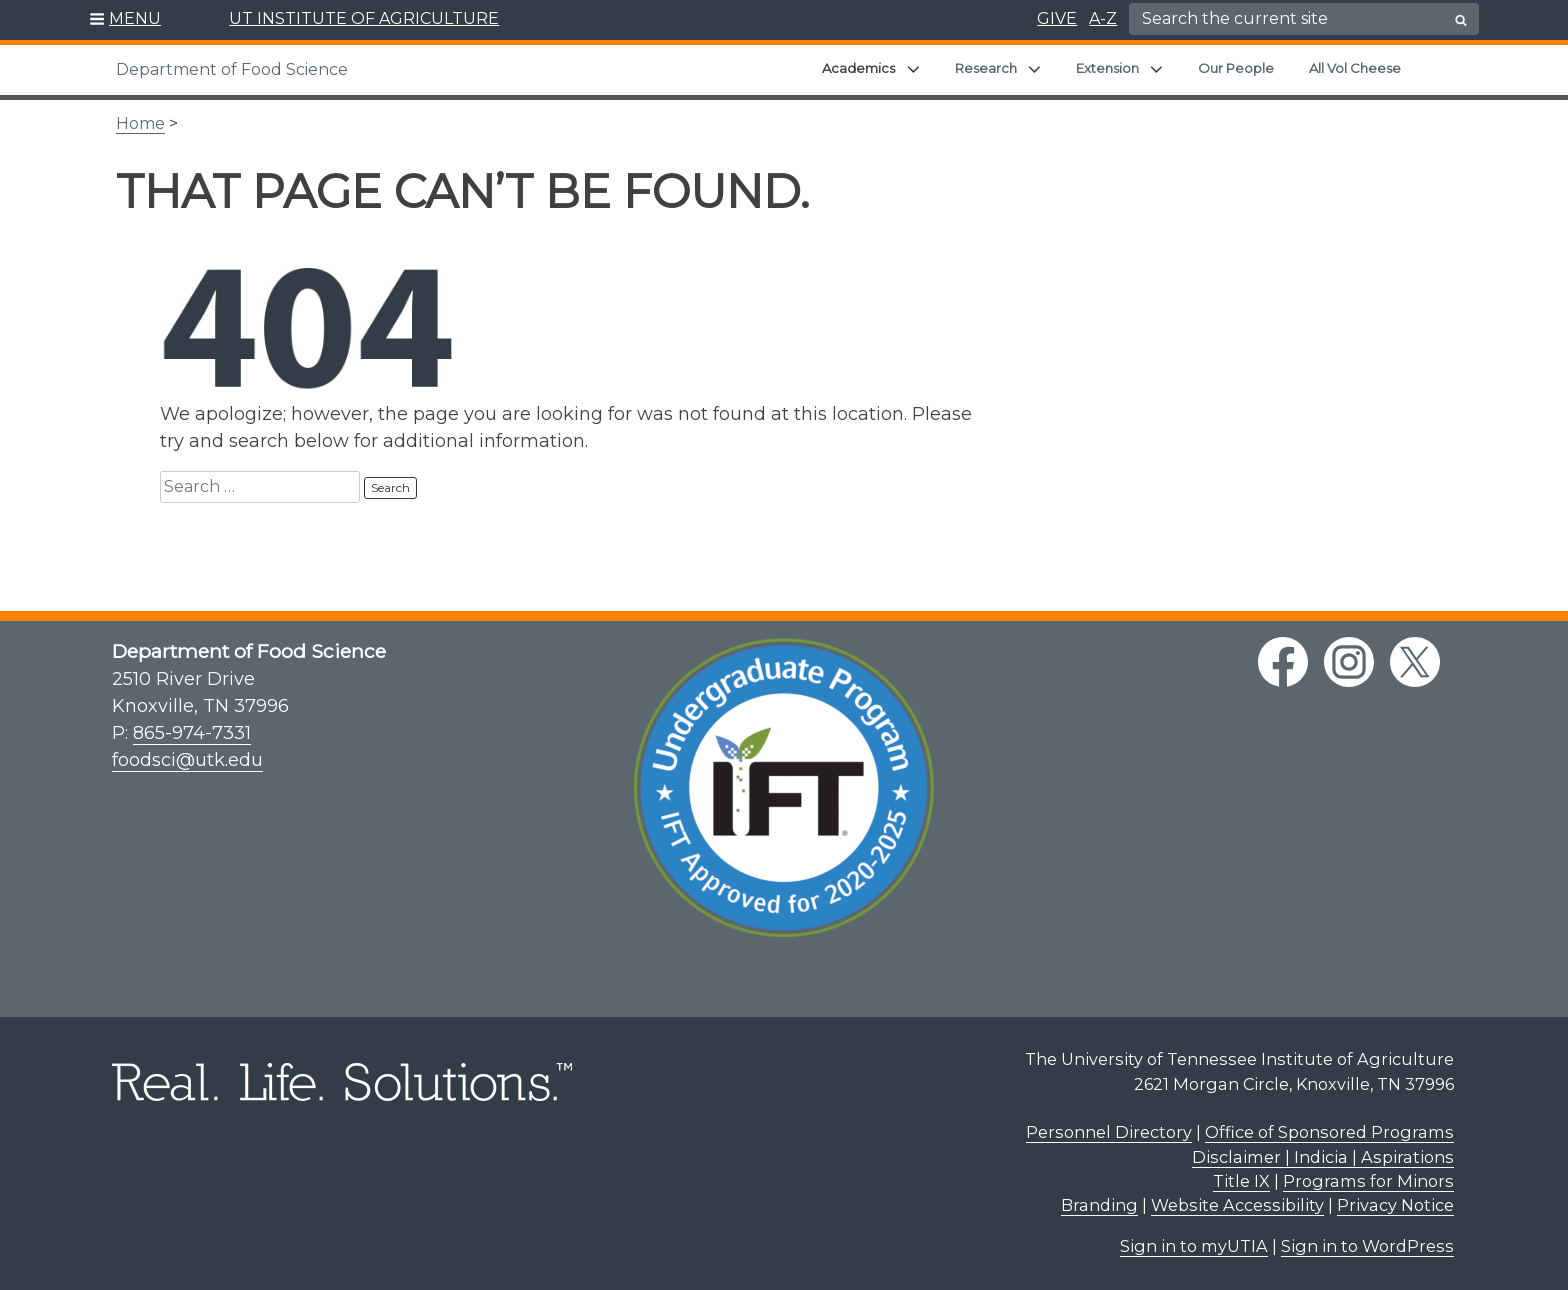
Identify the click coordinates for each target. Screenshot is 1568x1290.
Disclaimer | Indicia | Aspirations (1323, 1157)
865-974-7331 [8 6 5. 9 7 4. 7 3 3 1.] (192, 733)
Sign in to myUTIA (1194, 1246)
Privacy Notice (1395, 1205)
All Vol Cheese (1355, 68)
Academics (858, 68)
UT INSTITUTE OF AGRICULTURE (364, 18)
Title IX (1241, 1181)
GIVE (1057, 18)
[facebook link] (1283, 662)
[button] (125, 20)
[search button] (1461, 20)
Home (140, 123)
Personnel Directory (1109, 1132)
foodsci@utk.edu (187, 760)
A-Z (1103, 18)
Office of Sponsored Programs (1329, 1132)
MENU (135, 18)
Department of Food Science (232, 69)
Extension (1107, 68)
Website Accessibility (1237, 1205)
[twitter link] (1415, 662)
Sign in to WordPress (1367, 1246)
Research (986, 68)
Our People (1236, 68)
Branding (1099, 1205)
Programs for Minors (1368, 1181)
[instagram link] (1349, 662)
